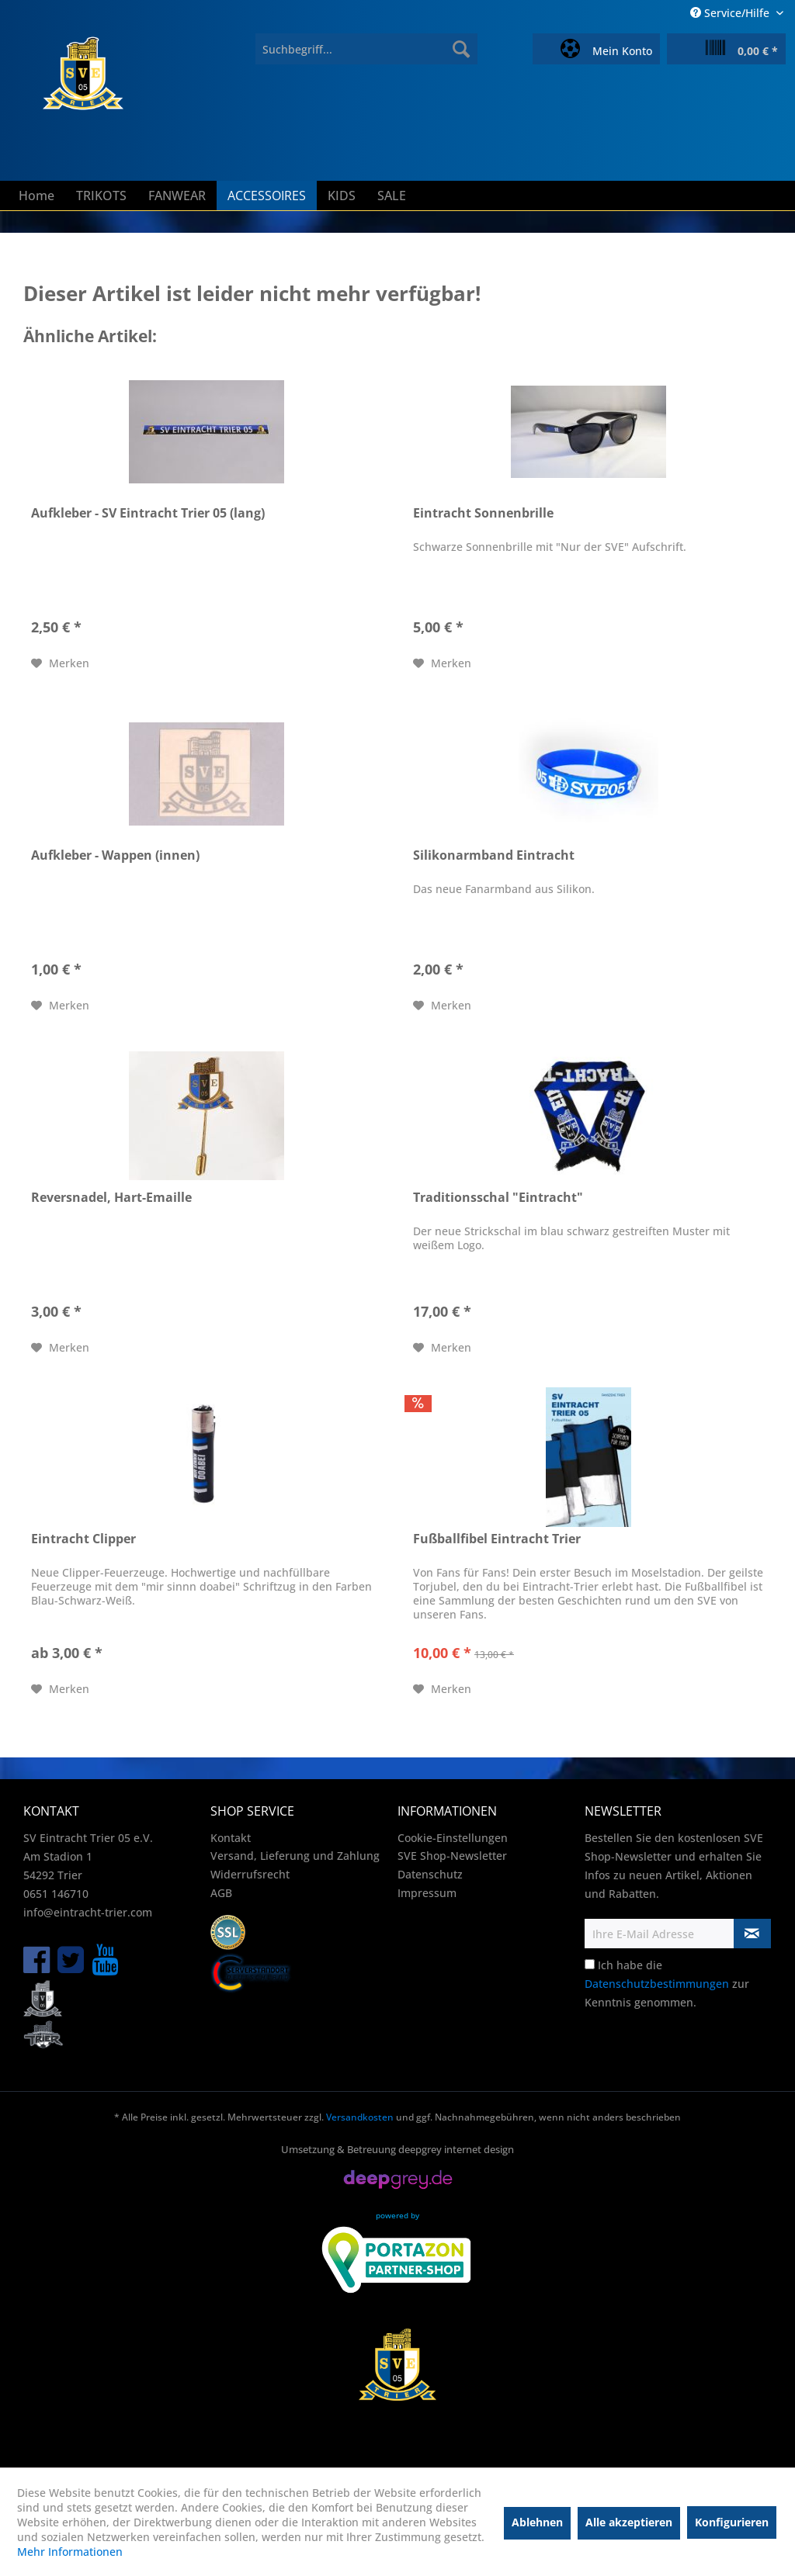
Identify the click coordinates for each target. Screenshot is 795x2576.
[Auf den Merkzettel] (60, 663)
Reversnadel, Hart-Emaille (111, 1197)
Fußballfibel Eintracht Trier (497, 1539)
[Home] (36, 195)
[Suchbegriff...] (366, 48)
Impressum (427, 1892)
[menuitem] (366, 48)
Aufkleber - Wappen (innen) (115, 855)
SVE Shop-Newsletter (452, 1855)
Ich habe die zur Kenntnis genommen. (667, 1984)
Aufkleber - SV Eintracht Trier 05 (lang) (148, 513)
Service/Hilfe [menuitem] (731, 12)
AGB (221, 1892)
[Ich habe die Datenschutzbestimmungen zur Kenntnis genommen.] (590, 1964)
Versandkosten (360, 2117)
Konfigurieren (732, 2522)
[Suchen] (461, 48)
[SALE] (391, 195)
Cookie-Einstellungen (453, 1837)
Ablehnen (537, 2522)
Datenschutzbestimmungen (657, 1983)
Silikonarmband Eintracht (494, 855)
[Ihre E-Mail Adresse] (659, 1933)
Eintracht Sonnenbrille (483, 513)
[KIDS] (341, 195)
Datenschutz (430, 1874)
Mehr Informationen (70, 2551)
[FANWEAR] (177, 195)
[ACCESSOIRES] (267, 195)
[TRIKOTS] (101, 195)
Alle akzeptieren (628, 2522)
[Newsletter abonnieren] (752, 1933)
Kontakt (230, 1837)
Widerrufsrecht (250, 1874)
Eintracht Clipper (83, 1539)
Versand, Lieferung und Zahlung (295, 1855)
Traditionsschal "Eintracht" (498, 1197)
